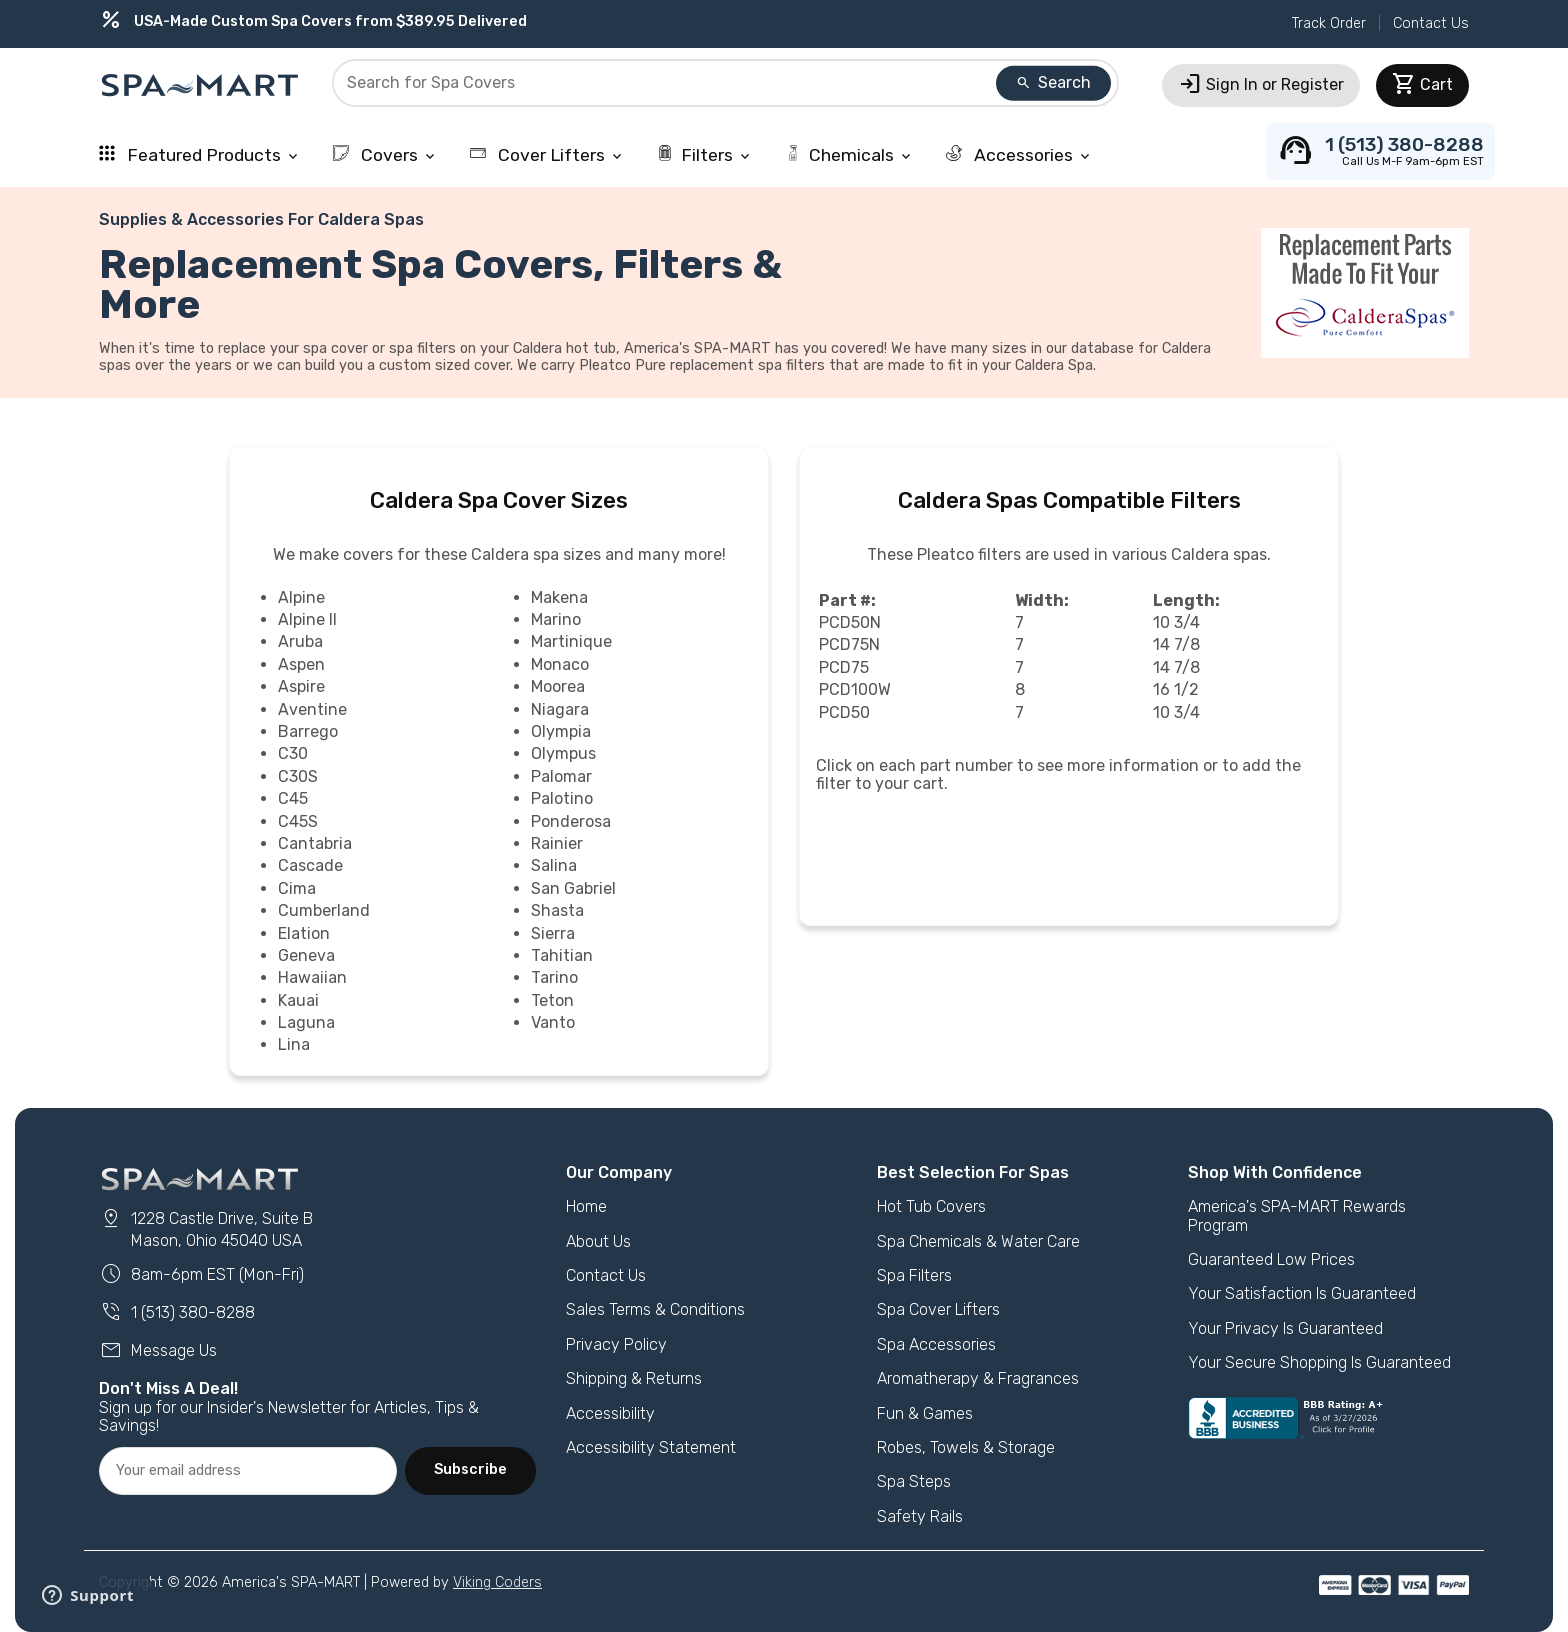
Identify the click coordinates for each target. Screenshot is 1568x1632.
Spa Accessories (936, 1344)
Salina (554, 865)
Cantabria (315, 843)
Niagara (560, 709)
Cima (297, 888)
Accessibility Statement (651, 1447)
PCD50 (844, 712)
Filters (705, 155)
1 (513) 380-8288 (177, 1312)
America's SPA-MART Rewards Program (1297, 1215)
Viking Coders (497, 1582)
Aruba (300, 641)
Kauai (298, 1000)
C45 (293, 798)
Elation (304, 933)
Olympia (561, 731)
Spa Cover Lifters (938, 1309)
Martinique (571, 641)
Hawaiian (312, 977)
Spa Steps (914, 1481)
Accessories (1019, 155)
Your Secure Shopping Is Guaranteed (1319, 1362)
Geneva (306, 955)
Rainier (557, 843)
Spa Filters (914, 1275)
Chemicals (849, 155)
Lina (294, 1044)
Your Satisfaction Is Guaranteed (1302, 1293)
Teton (552, 1000)
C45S (298, 821)
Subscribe (470, 1469)
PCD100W (855, 689)
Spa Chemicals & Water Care (978, 1241)
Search (1053, 82)
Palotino (562, 798)
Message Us (158, 1350)
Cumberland (324, 910)
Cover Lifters (547, 155)
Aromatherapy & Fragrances (978, 1378)
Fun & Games (925, 1413)
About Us (598, 1241)
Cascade (310, 865)
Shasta (557, 910)
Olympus (563, 753)
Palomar (561, 776)
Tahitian (562, 955)
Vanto (553, 1022)
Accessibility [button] (610, 1413)
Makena (559, 597)
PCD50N (850, 622)
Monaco (560, 664)
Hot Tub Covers (931, 1206)
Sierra (553, 933)
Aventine (312, 709)
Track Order (1329, 23)
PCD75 (844, 667)
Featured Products (200, 155)
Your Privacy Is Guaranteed (1285, 1328)
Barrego (308, 731)
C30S (298, 776)
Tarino (554, 977)
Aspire (301, 686)
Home (586, 1206)
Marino (556, 619)
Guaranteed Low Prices (1271, 1259)
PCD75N (849, 644)
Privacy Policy (616, 1344)
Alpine (301, 597)
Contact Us (1431, 23)
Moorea (558, 686)
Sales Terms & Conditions (655, 1309)
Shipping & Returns (634, 1378)
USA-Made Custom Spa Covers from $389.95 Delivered (313, 21)
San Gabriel (573, 888)
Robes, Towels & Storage (966, 1447)
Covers (385, 155)
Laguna (306, 1022)
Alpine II (307, 619)
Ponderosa (571, 821)
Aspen (301, 664)
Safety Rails (920, 1516)
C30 (293, 753)
